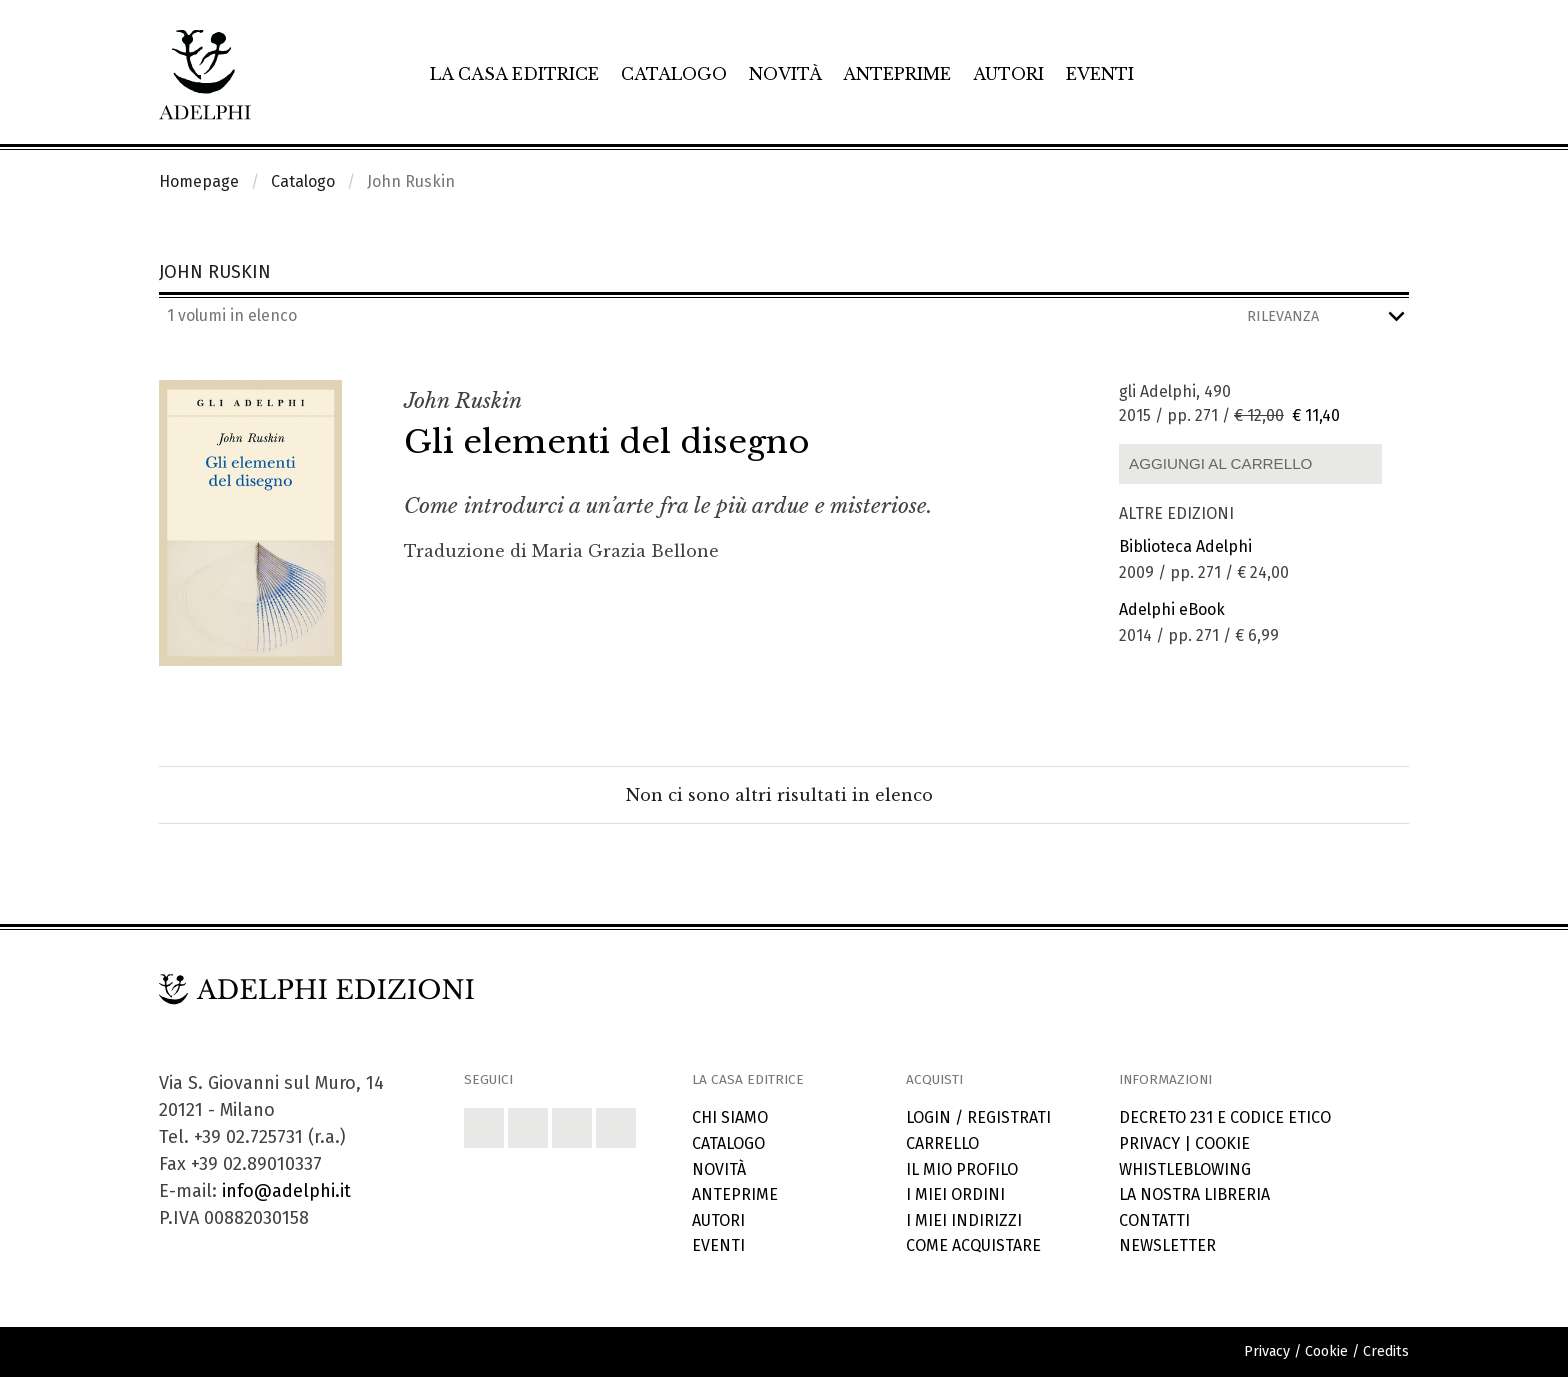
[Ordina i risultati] (1320, 317)
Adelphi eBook (1172, 609)
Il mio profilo (962, 1169)
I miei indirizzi (964, 1220)
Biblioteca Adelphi (1185, 546)
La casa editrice (514, 74)
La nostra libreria (1194, 1194)
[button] (484, 1128)
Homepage (199, 181)
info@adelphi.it (286, 1191)
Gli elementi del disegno (607, 442)
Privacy (1149, 1143)
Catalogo (674, 74)
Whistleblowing (1185, 1169)
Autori (1008, 74)
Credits (1386, 1351)
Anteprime (897, 74)
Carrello (942, 1143)
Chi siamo (730, 1117)
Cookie (1222, 1143)
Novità (785, 74)
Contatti (1154, 1220)
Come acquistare (973, 1245)
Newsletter (1167, 1245)
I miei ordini (955, 1194)
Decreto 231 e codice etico (1225, 1117)
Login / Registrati (978, 1117)
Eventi (1100, 74)
